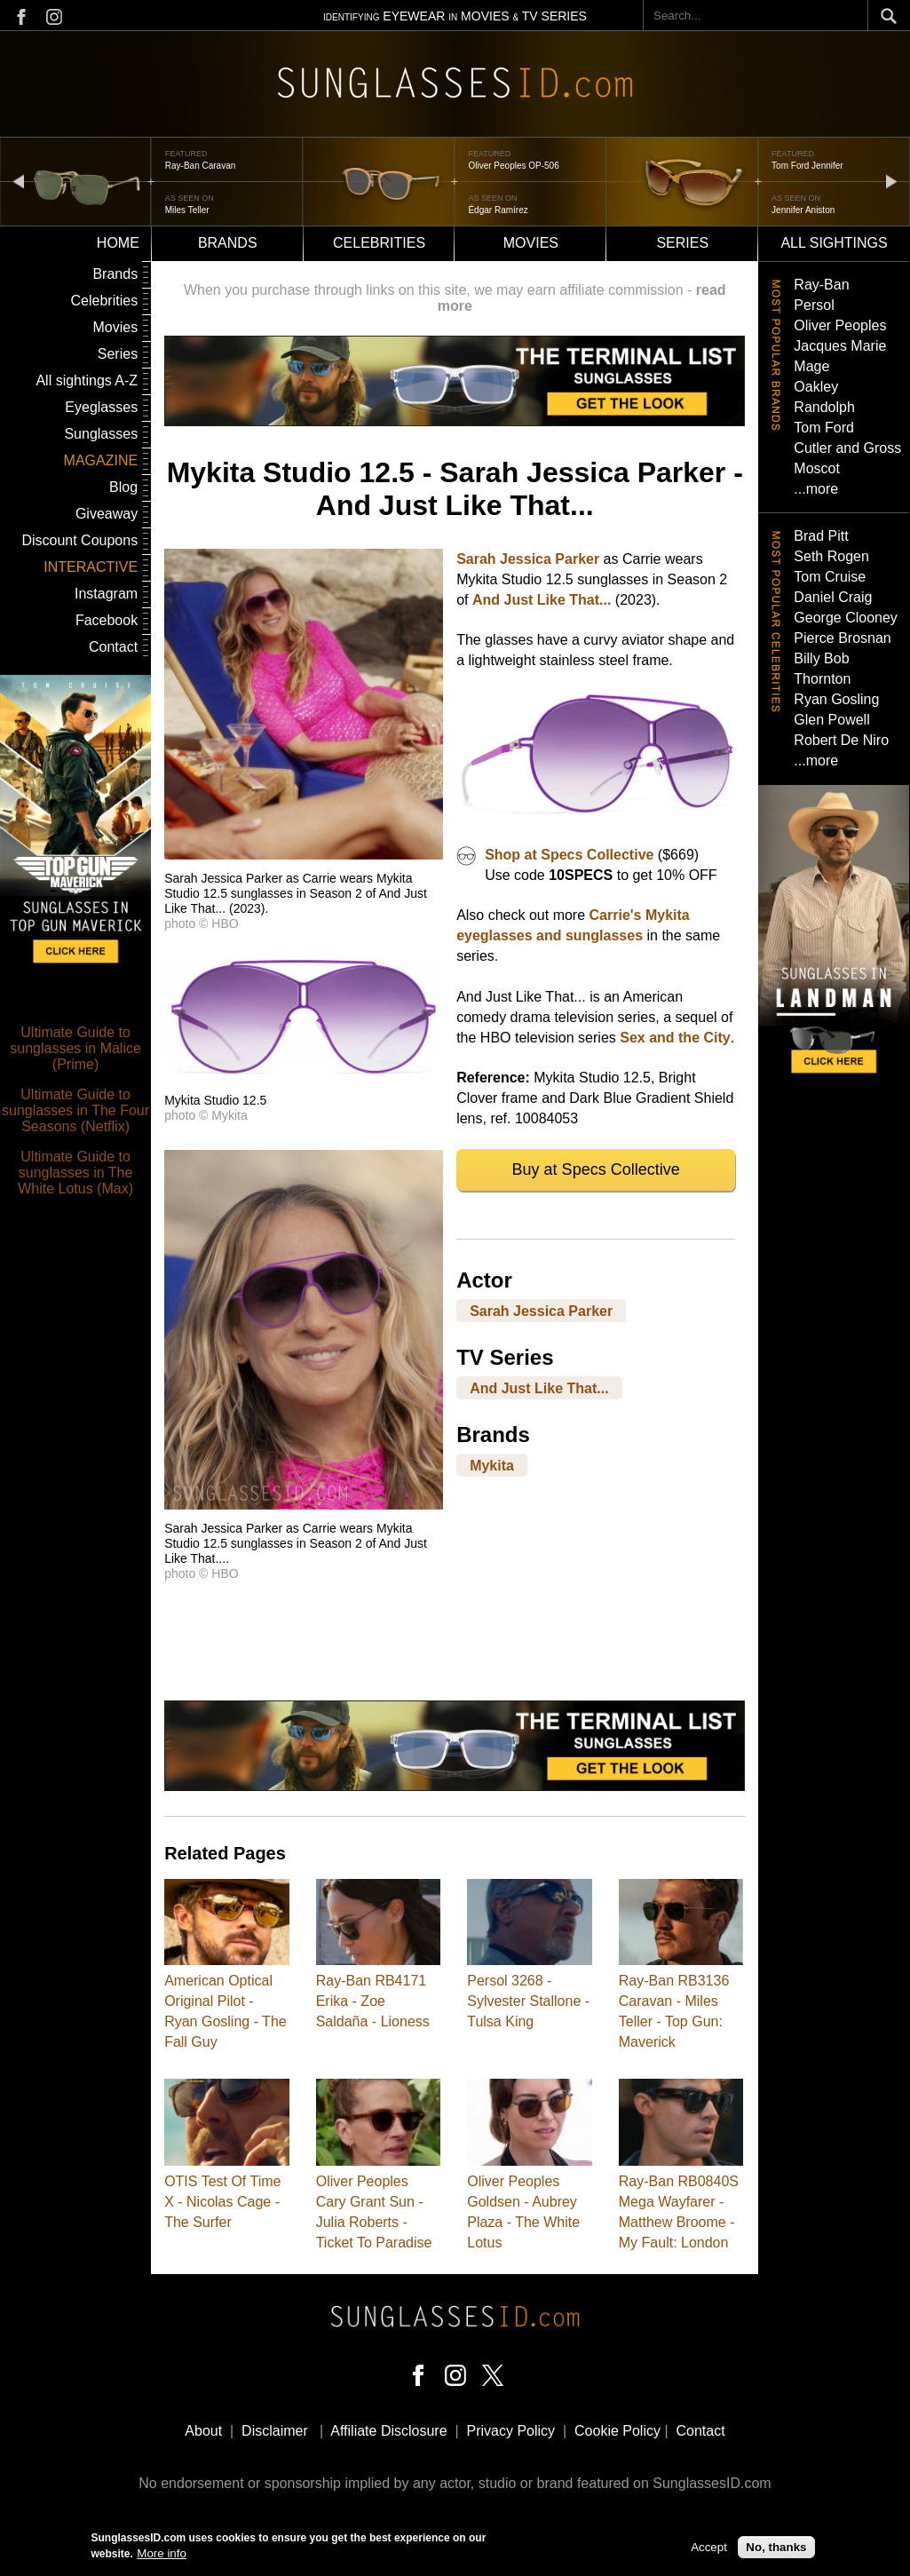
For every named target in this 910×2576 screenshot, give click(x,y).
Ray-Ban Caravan (200, 165)
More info (161, 2555)
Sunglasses (101, 433)
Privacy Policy (511, 2430)
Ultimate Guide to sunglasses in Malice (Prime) (75, 1048)
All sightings (833, 242)
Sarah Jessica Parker (527, 559)
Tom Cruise (830, 576)
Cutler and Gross (847, 448)
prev (18, 180)
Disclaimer (274, 2430)
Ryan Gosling (836, 699)
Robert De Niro (841, 740)
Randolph (824, 407)
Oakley (816, 386)
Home (118, 242)
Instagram (106, 593)
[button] (303, 854)
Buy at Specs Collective (596, 1169)
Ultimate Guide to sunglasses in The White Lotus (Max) (75, 1172)
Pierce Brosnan (842, 638)
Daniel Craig (833, 597)
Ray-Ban (821, 284)
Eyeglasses (101, 407)
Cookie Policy (617, 2430)
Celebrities (379, 242)
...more (816, 488)
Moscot (817, 468)
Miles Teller (187, 210)
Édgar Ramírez (497, 210)
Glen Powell (831, 719)
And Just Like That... (541, 599)
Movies (530, 242)
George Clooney (846, 617)
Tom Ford (824, 427)
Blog (123, 487)
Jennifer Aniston (803, 210)
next (891, 180)
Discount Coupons (79, 540)
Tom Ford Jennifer (807, 165)
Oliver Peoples (840, 325)
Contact (113, 646)
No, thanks (776, 2549)
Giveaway (106, 513)
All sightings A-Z (87, 380)
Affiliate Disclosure (388, 2430)
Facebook (106, 620)
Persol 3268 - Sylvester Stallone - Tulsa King (528, 2001)
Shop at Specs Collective (569, 854)
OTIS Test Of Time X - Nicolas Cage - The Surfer (222, 2202)
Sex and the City (675, 1037)
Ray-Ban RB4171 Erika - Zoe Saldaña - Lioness (373, 2001)
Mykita (492, 1465)
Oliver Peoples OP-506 (513, 165)
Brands (227, 242)
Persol (814, 305)
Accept (709, 2549)
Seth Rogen (831, 556)
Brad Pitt (821, 535)
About (203, 2430)
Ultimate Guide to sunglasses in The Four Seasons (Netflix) (75, 1110)
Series (682, 242)
